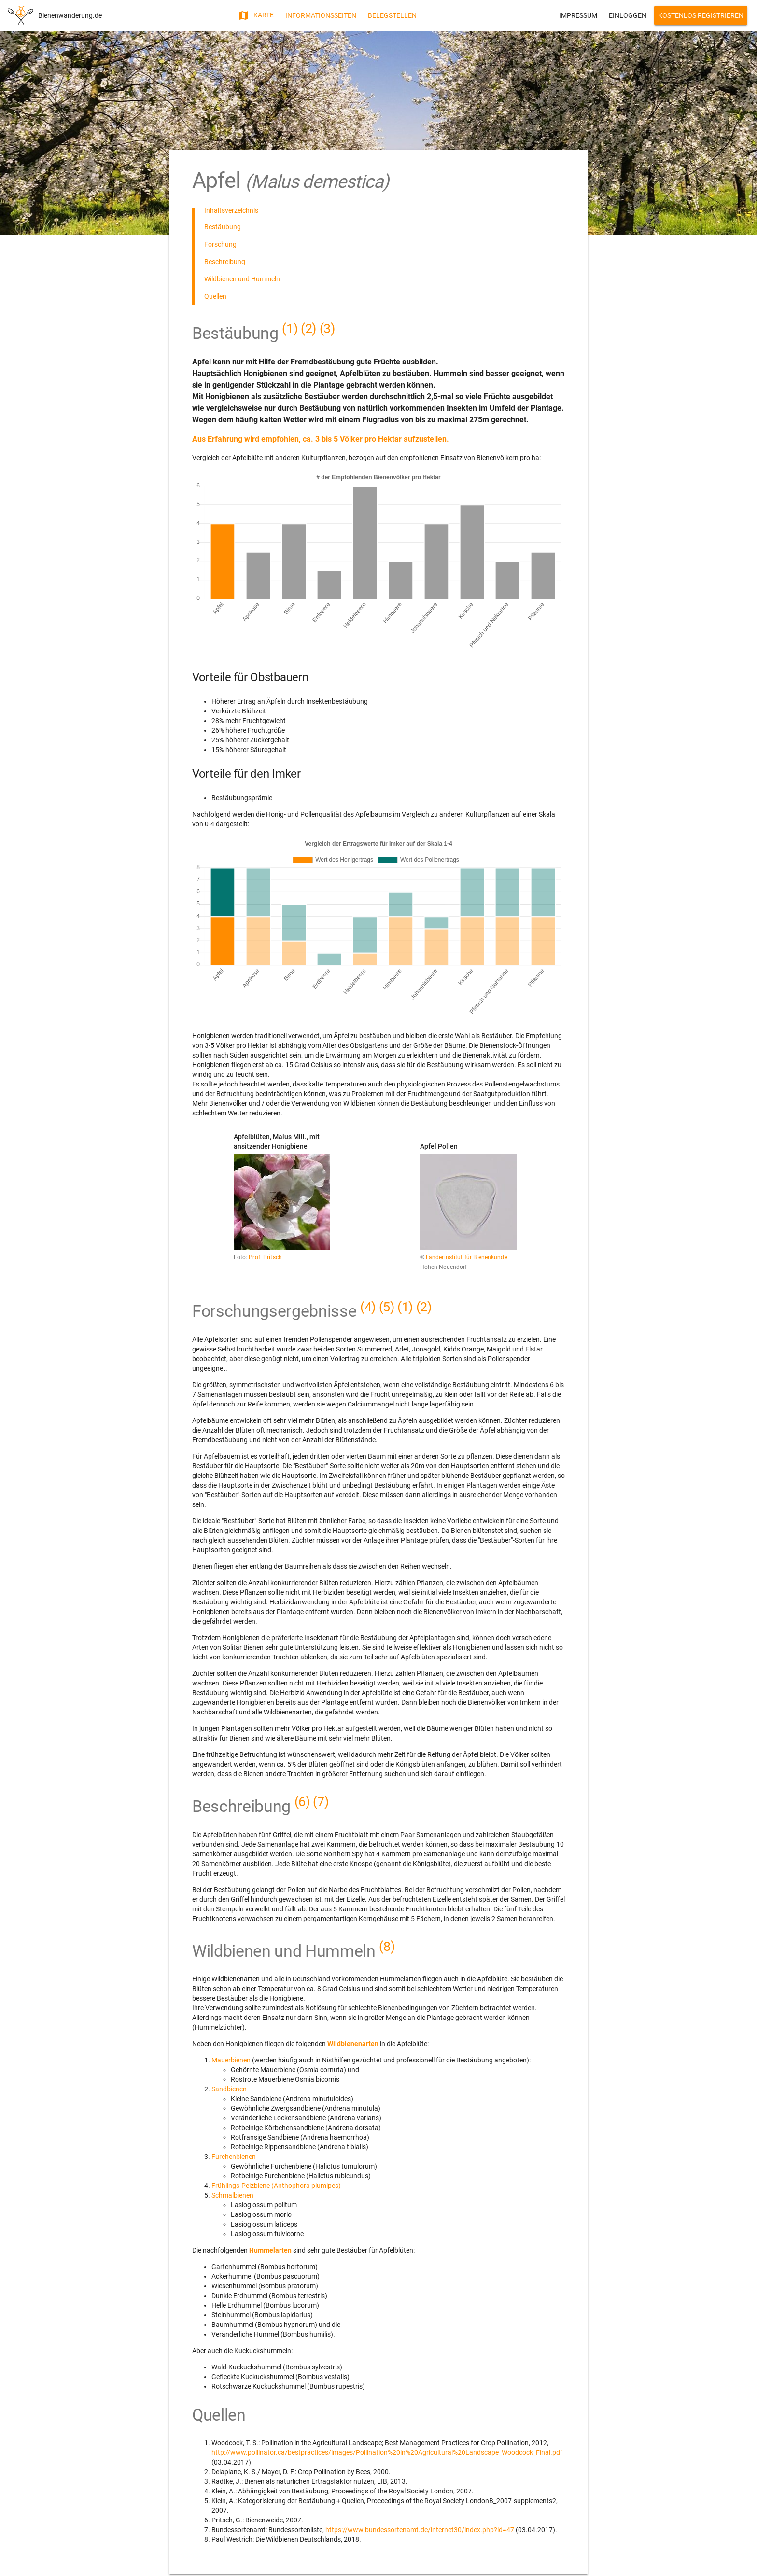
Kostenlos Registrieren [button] (700, 15)
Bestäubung (222, 227)
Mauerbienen (231, 2060)
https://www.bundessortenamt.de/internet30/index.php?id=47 (419, 2530)
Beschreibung (224, 261)
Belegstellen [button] (392, 15)
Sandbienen (229, 2089)
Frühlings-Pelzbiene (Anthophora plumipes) (276, 2185)
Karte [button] (256, 15)
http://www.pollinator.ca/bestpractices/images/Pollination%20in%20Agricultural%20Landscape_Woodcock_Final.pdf (386, 2452)
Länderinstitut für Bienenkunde (466, 1257)
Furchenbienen (233, 2156)
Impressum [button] (578, 15)
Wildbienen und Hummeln (242, 279)
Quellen (215, 296)
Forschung (220, 244)
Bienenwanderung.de (70, 15)
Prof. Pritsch (265, 1257)
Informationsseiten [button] (320, 15)
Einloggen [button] (627, 15)
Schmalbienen (232, 2195)
